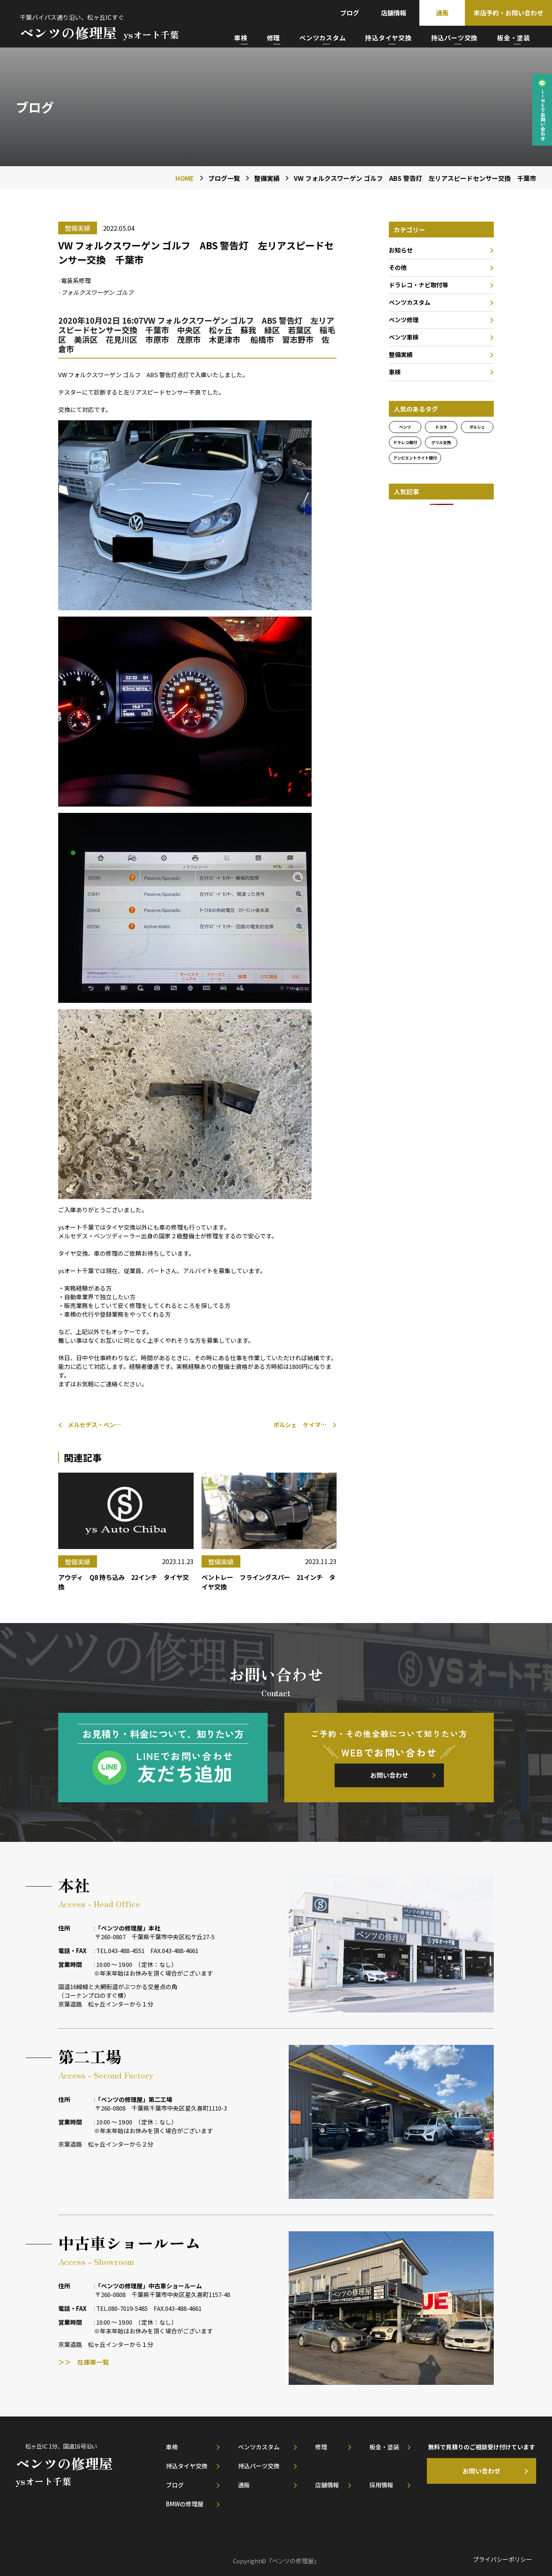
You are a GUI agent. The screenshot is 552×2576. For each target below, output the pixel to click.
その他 (398, 267)
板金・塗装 (513, 37)
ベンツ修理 (404, 319)
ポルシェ (477, 427)
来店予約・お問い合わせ (508, 12)
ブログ (349, 12)
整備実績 (401, 354)
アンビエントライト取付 (415, 458)
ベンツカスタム (322, 37)
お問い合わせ (389, 1775)
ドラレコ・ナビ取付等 (418, 285)
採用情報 (381, 2485)
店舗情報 (393, 12)
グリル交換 (441, 442)
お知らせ (401, 250)
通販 (442, 12)
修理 (273, 37)
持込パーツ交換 (454, 37)
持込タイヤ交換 (388, 37)
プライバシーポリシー (502, 2559)
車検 (240, 37)
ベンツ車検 (404, 337)
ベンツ (405, 427)
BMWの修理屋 (185, 2504)
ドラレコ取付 (405, 442)
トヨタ (441, 427)
